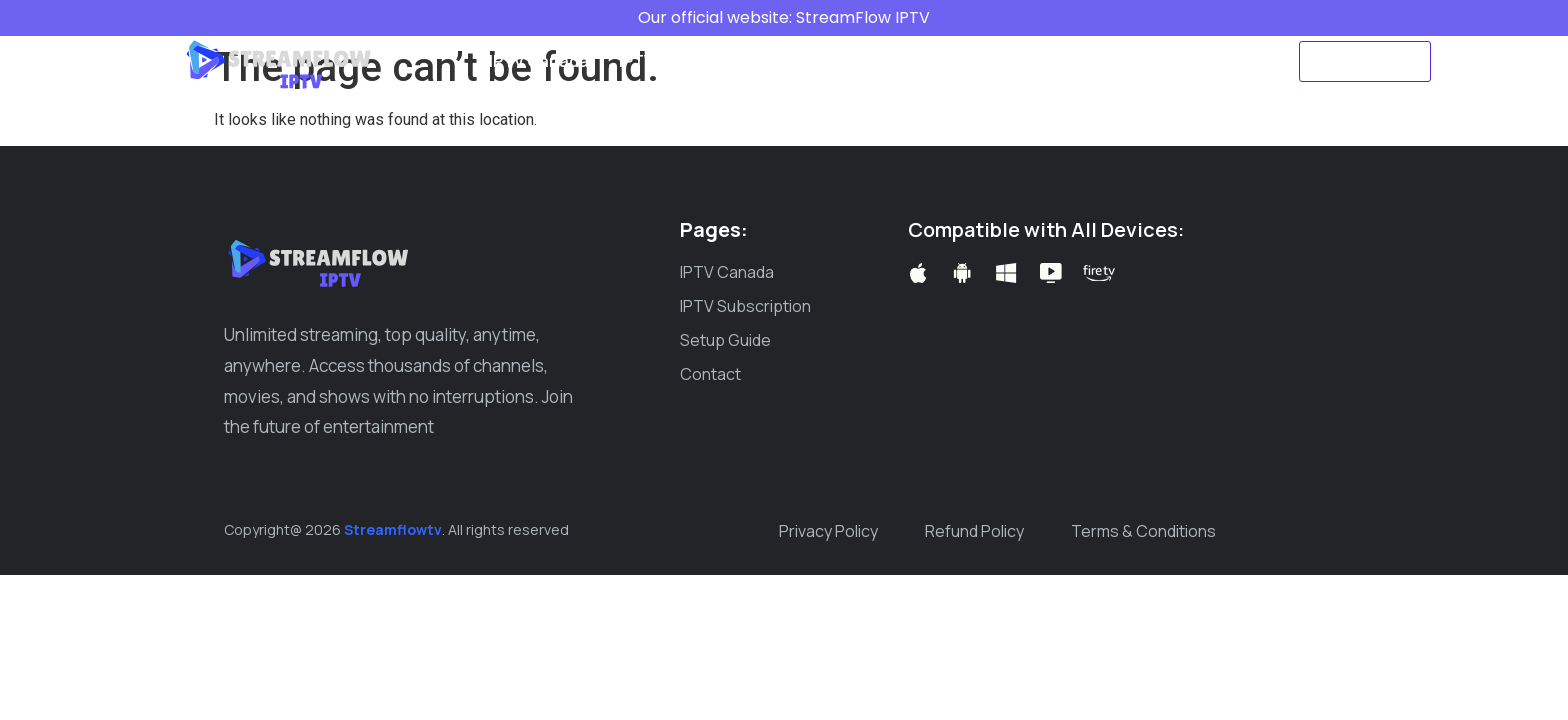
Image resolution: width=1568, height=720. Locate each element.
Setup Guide (834, 61)
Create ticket (1028, 61)
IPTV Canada (539, 61)
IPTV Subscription (687, 61)
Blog (930, 61)
